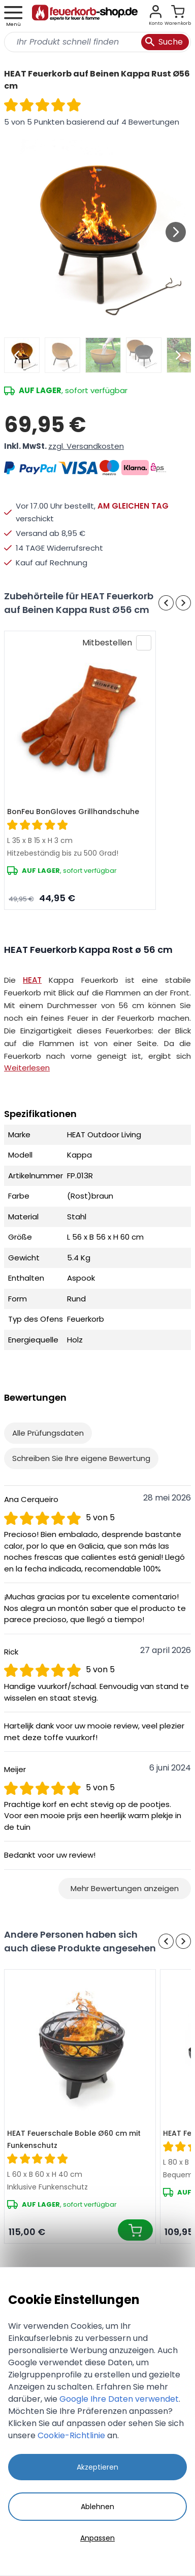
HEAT (32, 980)
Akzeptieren (97, 2467)
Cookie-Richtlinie (71, 2435)
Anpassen (97, 2538)
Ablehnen (97, 2507)
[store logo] (85, 16)
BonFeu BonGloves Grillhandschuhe (73, 811)
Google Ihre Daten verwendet (119, 2399)
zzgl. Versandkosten (86, 446)
